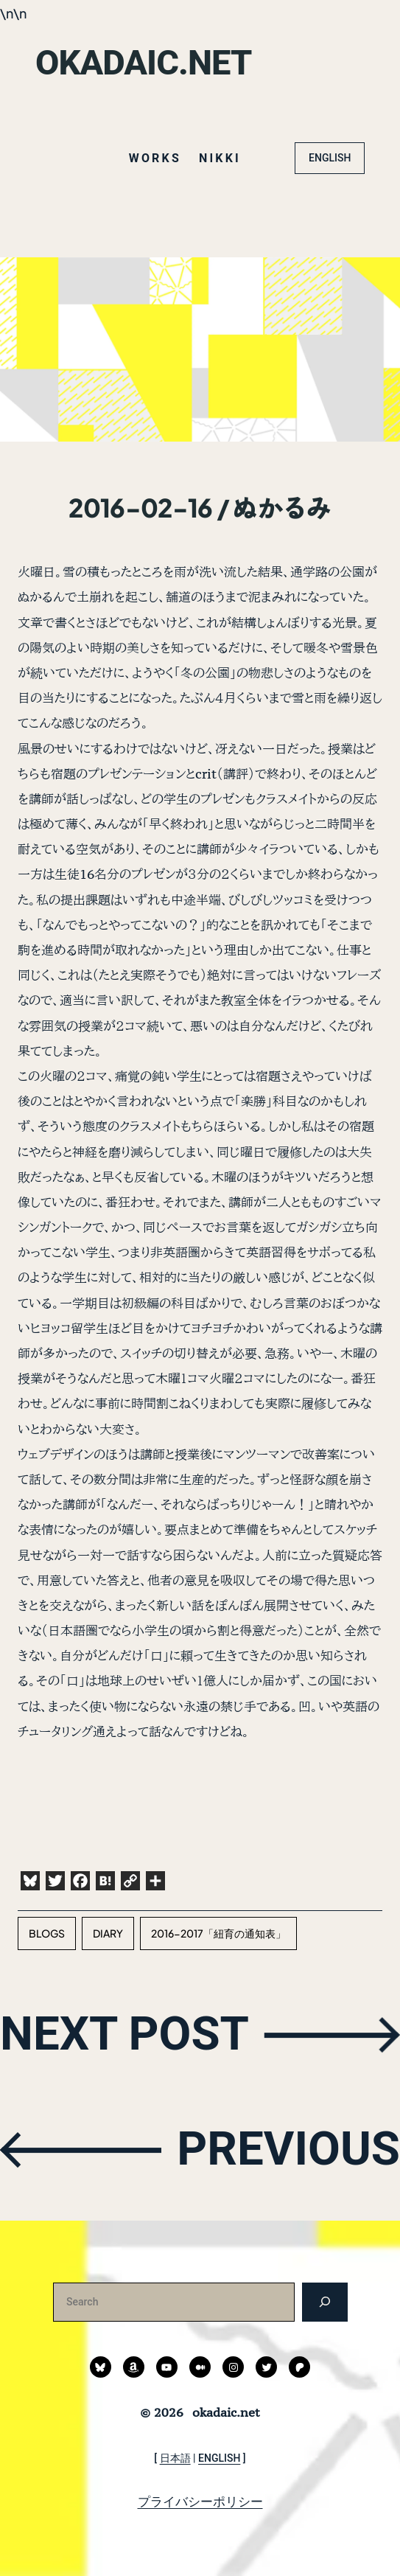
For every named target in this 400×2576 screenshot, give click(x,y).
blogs (47, 1933)
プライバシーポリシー (200, 2501)
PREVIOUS (288, 2148)
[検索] (324, 2302)
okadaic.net (143, 62)
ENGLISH (330, 158)
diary (108, 1933)
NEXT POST (124, 2033)
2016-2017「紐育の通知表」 (218, 1933)
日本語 (175, 2458)
